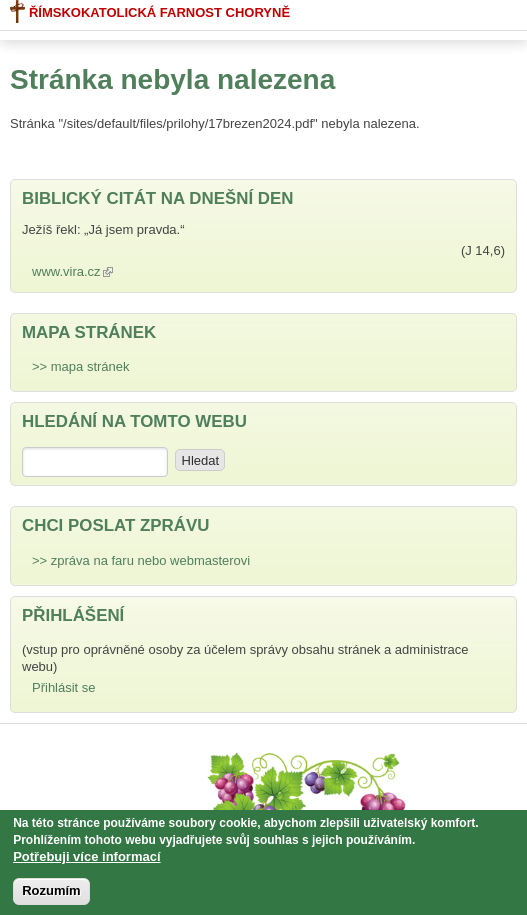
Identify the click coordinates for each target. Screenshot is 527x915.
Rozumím (51, 894)
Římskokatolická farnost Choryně (150, 11)
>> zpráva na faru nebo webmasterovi (141, 560)
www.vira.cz (77, 271)
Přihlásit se (64, 687)
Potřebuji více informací (86, 860)
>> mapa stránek (81, 366)
